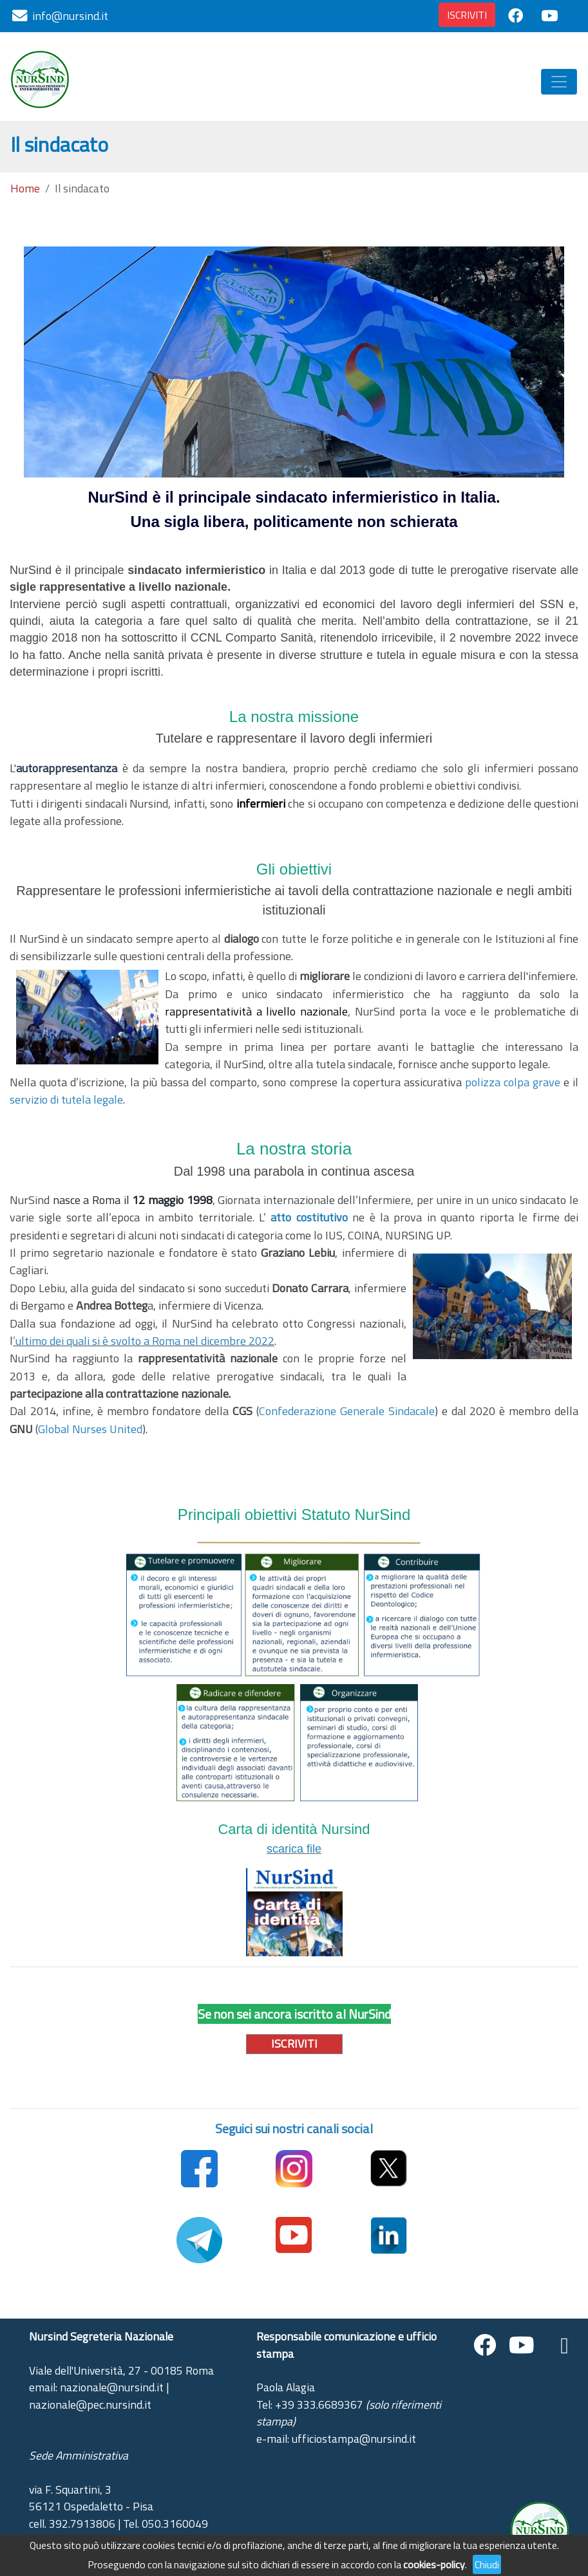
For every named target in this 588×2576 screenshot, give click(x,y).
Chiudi (487, 2564)
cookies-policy (434, 2564)
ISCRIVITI (467, 15)
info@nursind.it (70, 15)
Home (25, 188)
